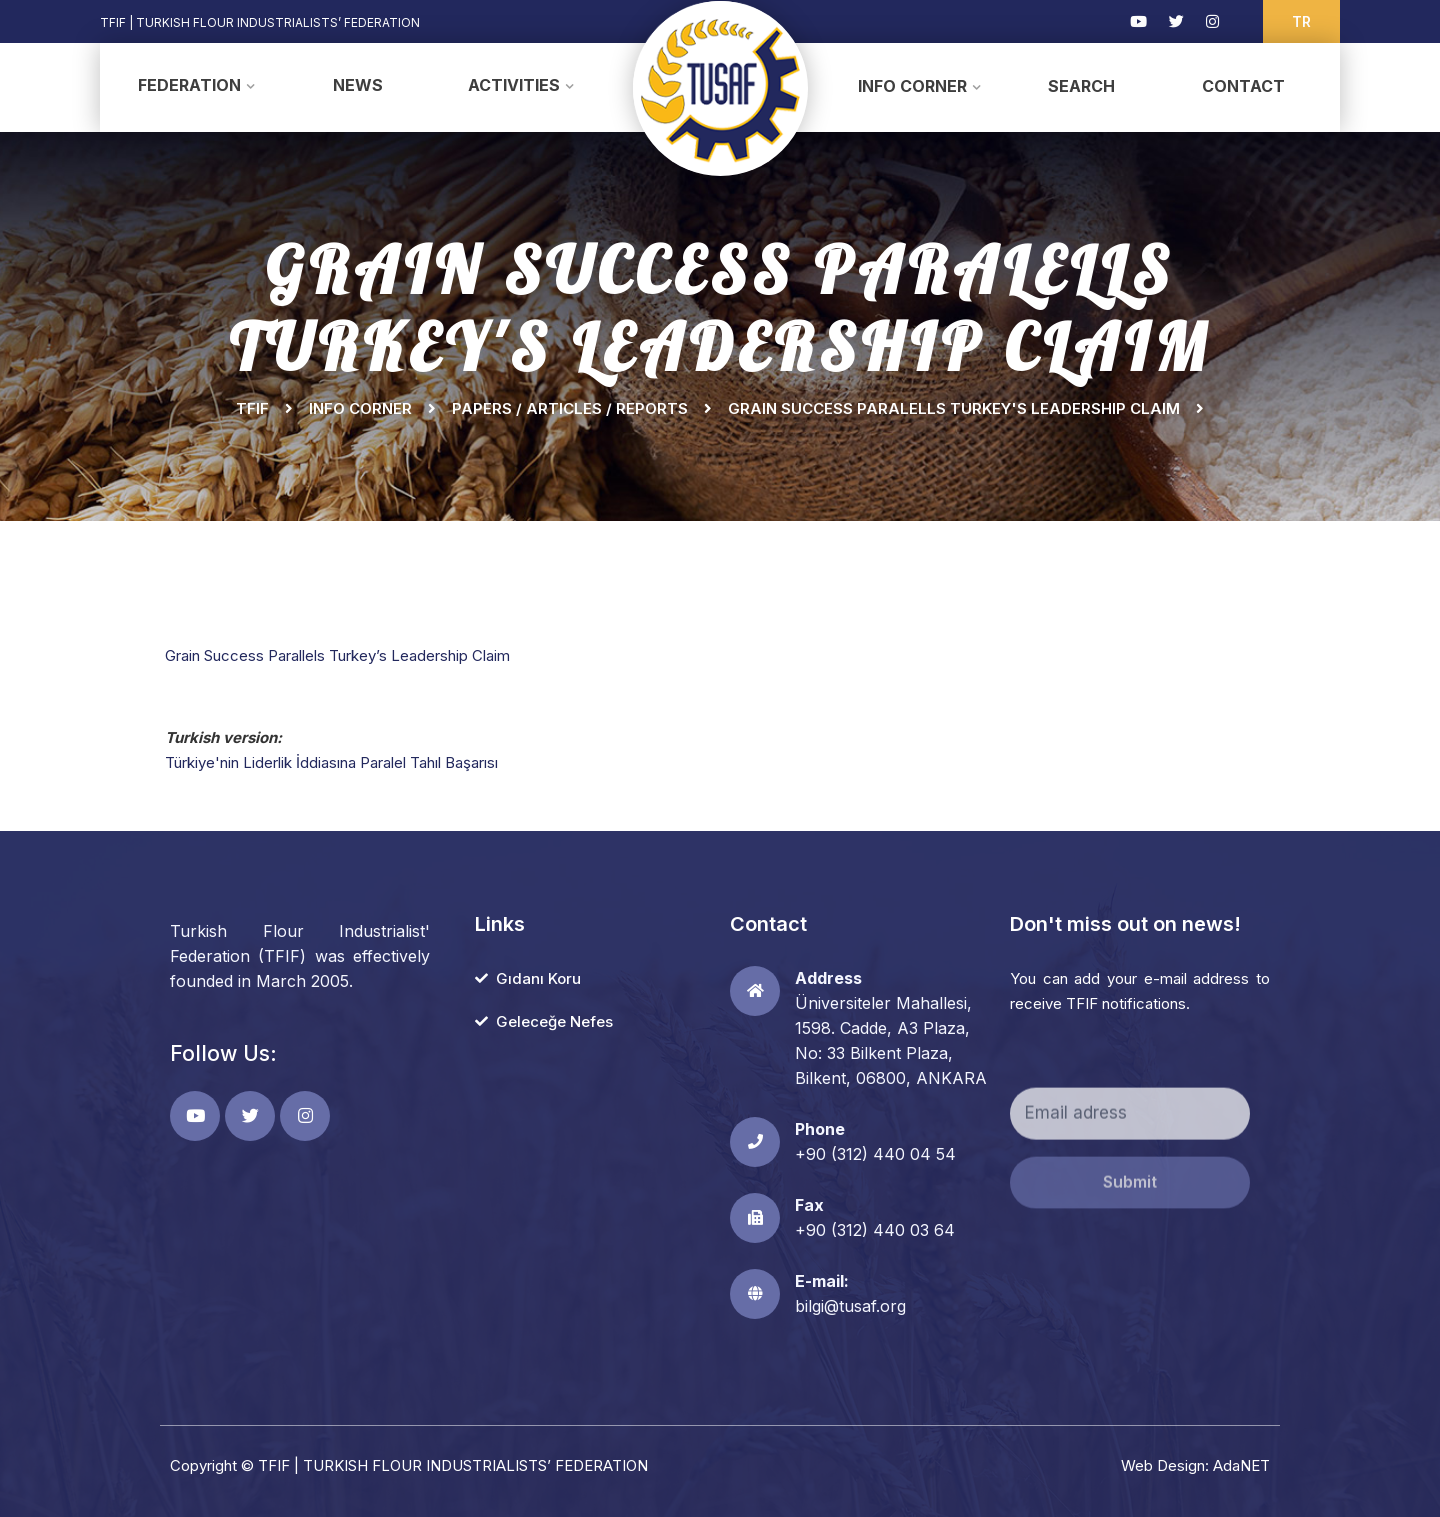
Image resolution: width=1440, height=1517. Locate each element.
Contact (1243, 86)
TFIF (252, 408)
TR (1301, 21)
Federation (189, 85)
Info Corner (912, 86)
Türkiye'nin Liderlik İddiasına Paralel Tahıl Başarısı (331, 762)
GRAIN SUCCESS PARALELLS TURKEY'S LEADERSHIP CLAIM (954, 408)
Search (1081, 86)
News (358, 85)
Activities (514, 85)
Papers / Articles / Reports (570, 408)
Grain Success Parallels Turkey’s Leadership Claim (337, 655)
